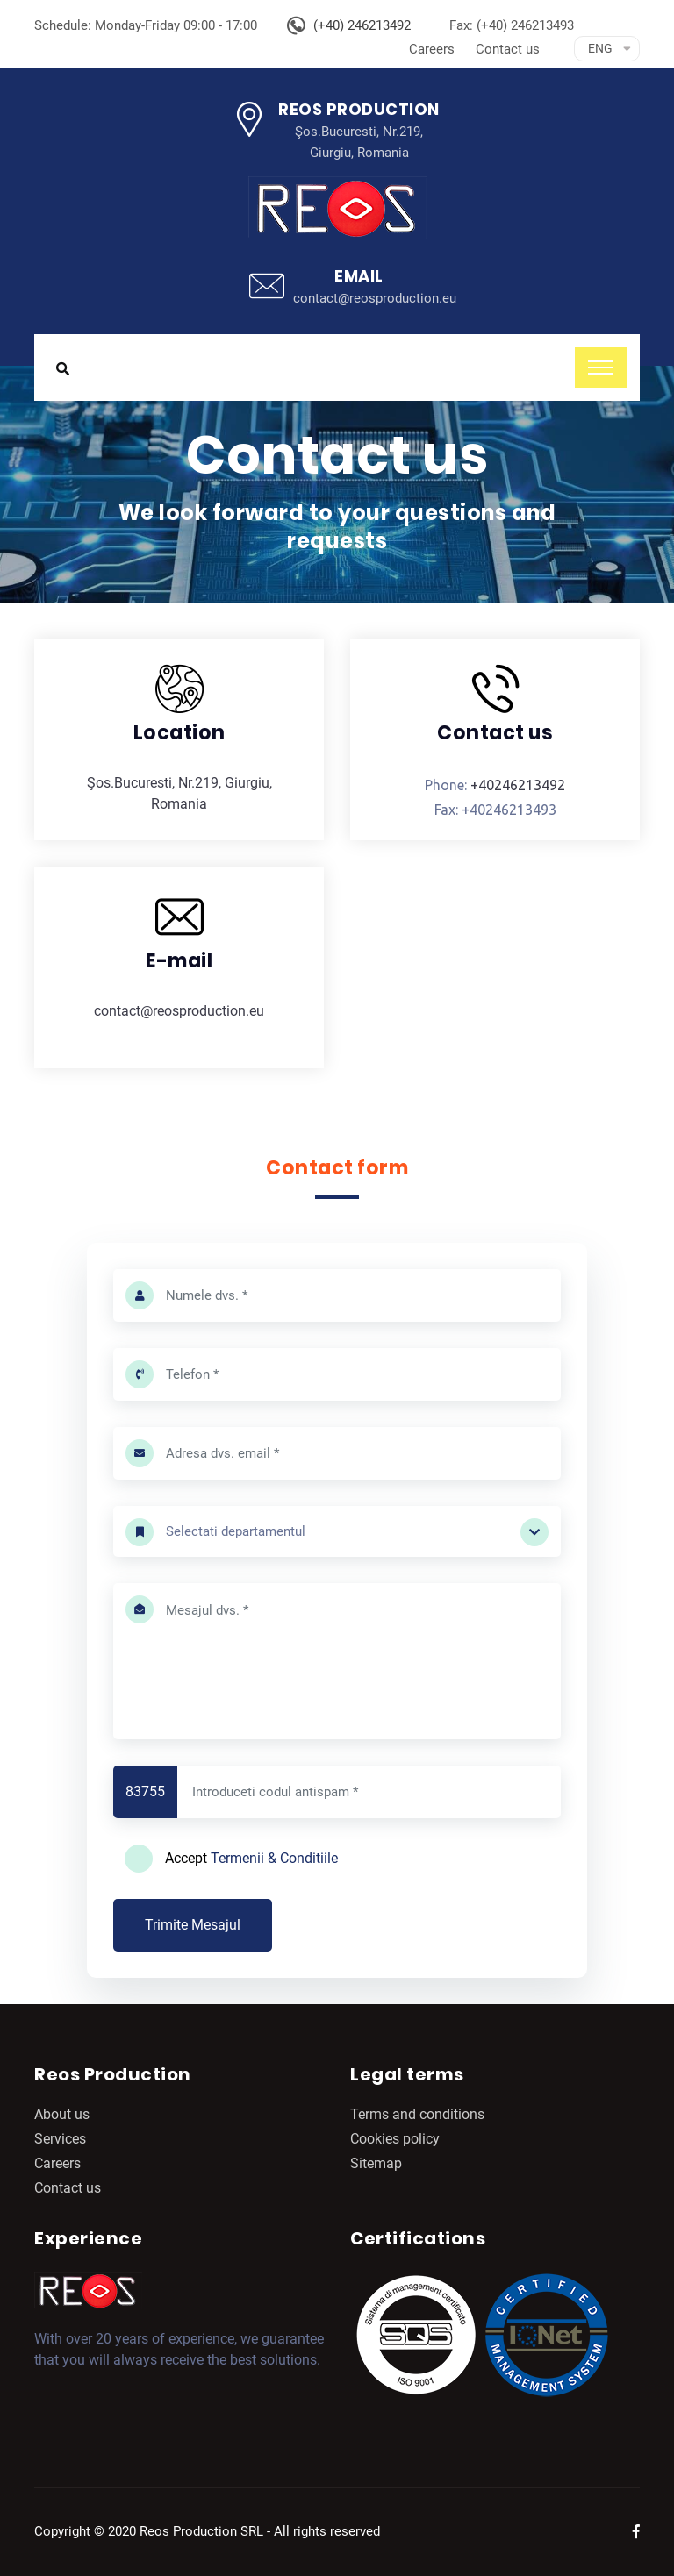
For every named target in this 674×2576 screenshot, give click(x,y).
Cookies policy (395, 2138)
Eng (600, 48)
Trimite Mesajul (192, 1924)
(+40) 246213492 (362, 25)
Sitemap (376, 2163)
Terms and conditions (417, 2114)
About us (62, 2114)
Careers (432, 49)
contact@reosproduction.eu (374, 298)
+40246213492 (517, 785)
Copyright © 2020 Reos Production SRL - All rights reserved (207, 2531)
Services (60, 2138)
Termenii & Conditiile (274, 1858)
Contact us (508, 49)
